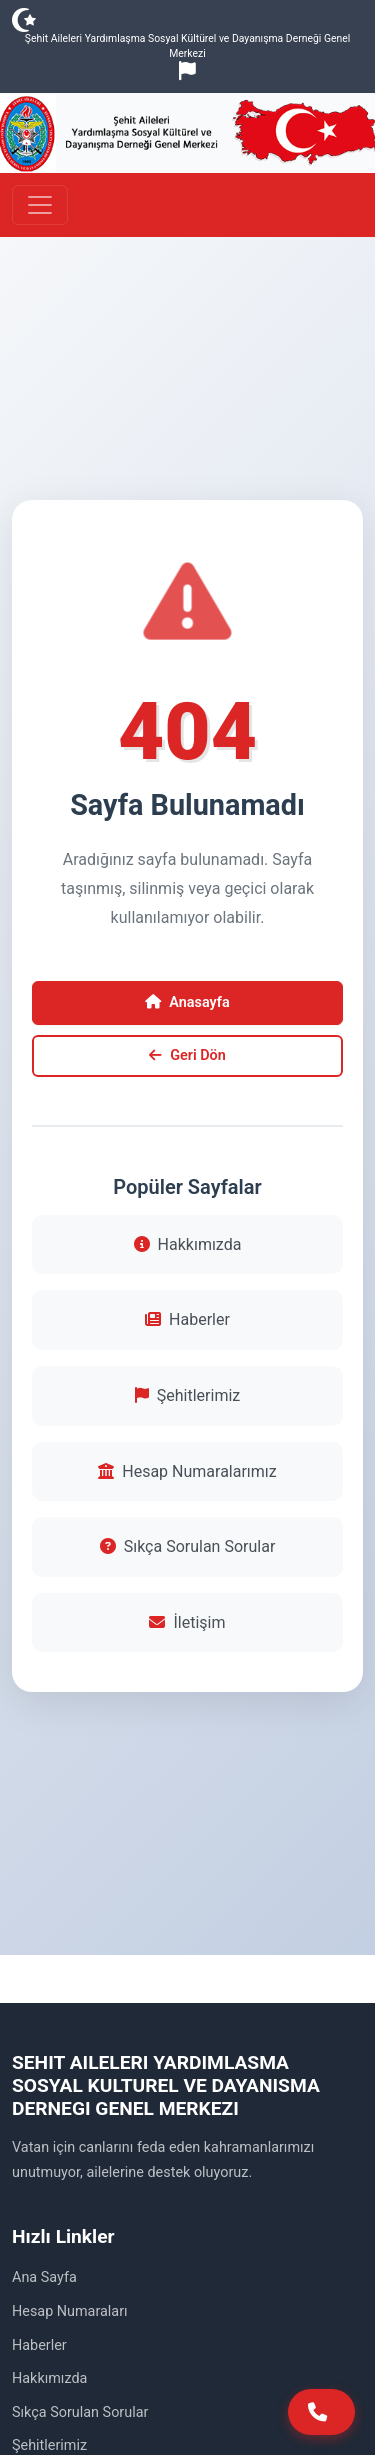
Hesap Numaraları (70, 2311)
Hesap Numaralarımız (187, 1471)
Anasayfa (187, 1002)
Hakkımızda (188, 1244)
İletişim (187, 1622)
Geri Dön (187, 1055)
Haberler (187, 1319)
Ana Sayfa (44, 2277)
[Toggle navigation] (40, 205)
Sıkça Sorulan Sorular (188, 1546)
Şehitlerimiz (187, 1395)
